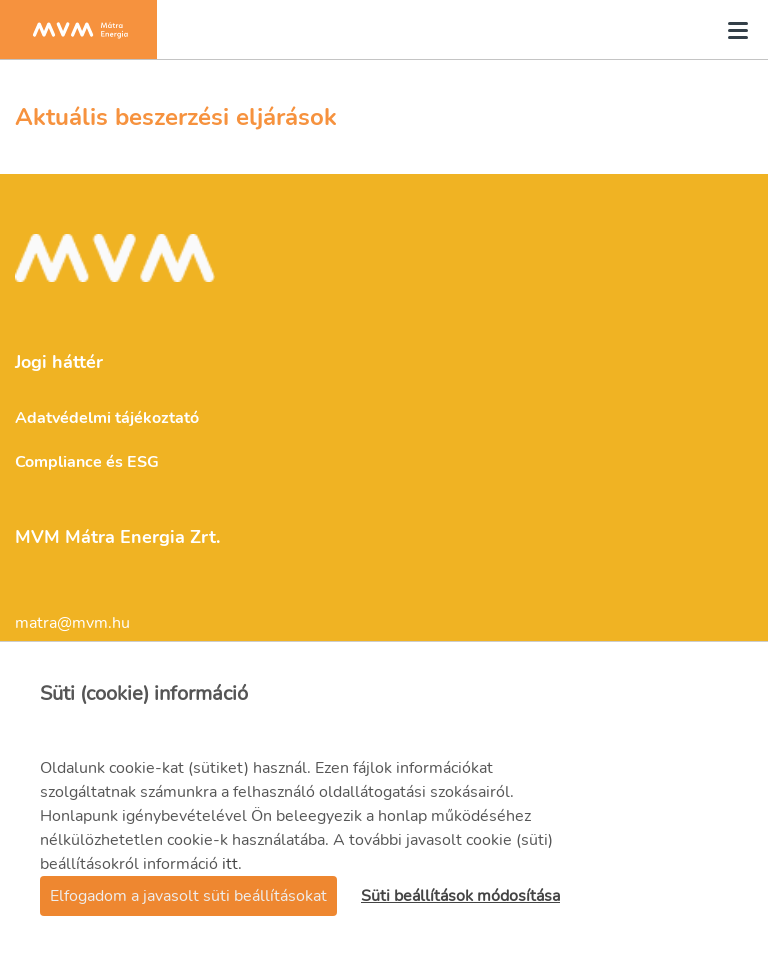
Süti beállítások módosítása (460, 896)
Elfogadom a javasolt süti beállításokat (188, 896)
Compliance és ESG (87, 462)
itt (230, 864)
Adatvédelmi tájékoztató (107, 418)
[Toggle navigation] (732, 30)
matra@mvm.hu (72, 623)
